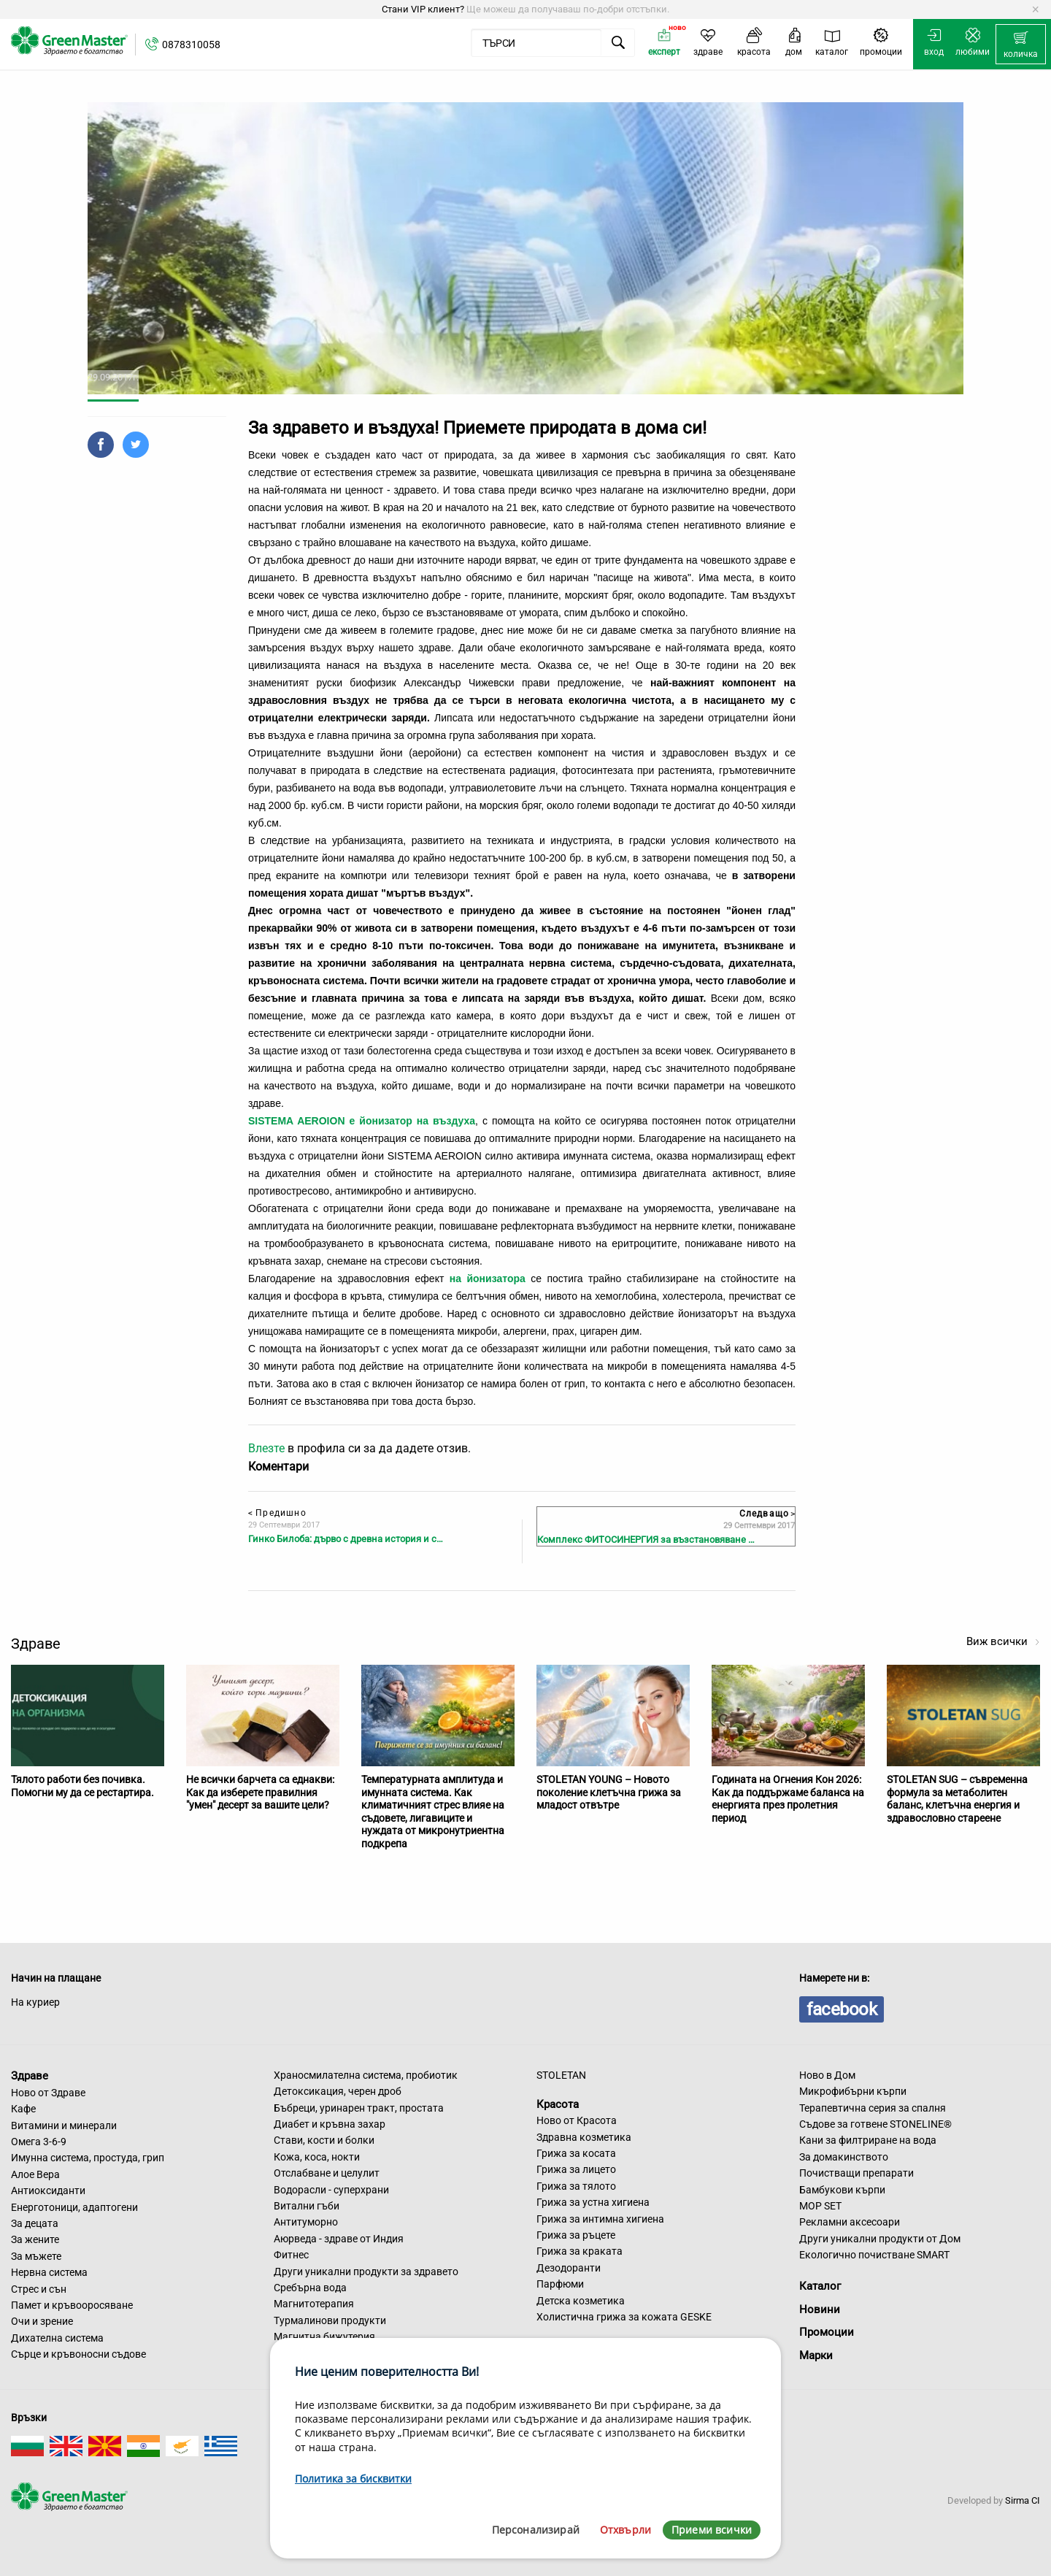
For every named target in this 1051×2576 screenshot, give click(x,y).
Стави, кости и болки (324, 2140)
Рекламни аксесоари (849, 2222)
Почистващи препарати (856, 2173)
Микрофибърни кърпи (852, 2091)
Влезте (266, 1448)
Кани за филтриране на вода (867, 2140)
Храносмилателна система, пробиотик (366, 2075)
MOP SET (820, 2206)
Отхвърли (625, 2530)
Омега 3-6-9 (38, 2141)
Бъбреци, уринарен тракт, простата (359, 2108)
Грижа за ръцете (575, 2235)
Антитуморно (306, 2222)
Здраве (29, 2075)
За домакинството (843, 2157)
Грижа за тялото (576, 2186)
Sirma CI (1022, 2500)
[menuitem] (1020, 44)
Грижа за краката (579, 2251)
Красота (557, 2103)
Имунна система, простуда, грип (87, 2157)
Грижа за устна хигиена (593, 2202)
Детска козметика (580, 2301)
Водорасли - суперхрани (331, 2190)
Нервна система (49, 2272)
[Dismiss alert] (1035, 9)
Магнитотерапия (314, 2303)
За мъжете (36, 2256)
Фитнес (291, 2255)
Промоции (826, 2332)
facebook (841, 2009)
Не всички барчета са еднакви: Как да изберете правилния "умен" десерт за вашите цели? (260, 1792)
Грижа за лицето (576, 2169)
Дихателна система (57, 2338)
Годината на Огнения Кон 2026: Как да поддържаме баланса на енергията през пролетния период (788, 1799)
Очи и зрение (42, 2321)
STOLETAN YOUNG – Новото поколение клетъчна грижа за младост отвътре (608, 1792)
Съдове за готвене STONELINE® (875, 2124)
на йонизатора (488, 1278)
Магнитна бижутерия (324, 2336)
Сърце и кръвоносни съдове (78, 2354)
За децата (34, 2223)
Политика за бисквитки (353, 2478)
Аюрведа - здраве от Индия (339, 2239)
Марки (816, 2355)
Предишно (277, 1513)
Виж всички (1003, 1641)
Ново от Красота (576, 2120)
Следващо (767, 1514)
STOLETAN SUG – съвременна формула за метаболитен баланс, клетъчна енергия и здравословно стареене (957, 1799)
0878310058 (191, 44)
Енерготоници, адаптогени (74, 2207)
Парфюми (560, 2284)
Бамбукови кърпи (842, 2190)
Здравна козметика (583, 2137)
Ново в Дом (827, 2075)
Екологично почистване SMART (874, 2255)
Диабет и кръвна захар (329, 2124)
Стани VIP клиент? (423, 9)
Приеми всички (711, 2530)
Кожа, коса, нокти (317, 2157)
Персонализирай (536, 2530)
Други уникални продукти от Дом (879, 2239)
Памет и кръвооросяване (72, 2305)
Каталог (820, 2286)
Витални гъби (306, 2206)
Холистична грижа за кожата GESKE (624, 2317)
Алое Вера (35, 2174)
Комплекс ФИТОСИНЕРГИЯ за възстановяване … (646, 1539)
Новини (819, 2309)
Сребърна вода (310, 2287)
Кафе (23, 2109)
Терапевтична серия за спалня (872, 2108)
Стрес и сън (38, 2289)
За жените (35, 2239)
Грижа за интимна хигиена (600, 2219)
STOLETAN (561, 2075)
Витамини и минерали (64, 2125)
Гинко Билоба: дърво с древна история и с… (345, 1538)
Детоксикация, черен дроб (337, 2091)
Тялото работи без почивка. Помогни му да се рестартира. (82, 1786)
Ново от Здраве (48, 2092)
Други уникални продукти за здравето (366, 2271)
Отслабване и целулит (327, 2173)
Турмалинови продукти (330, 2320)
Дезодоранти (568, 2268)
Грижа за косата (576, 2153)
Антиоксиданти (48, 2190)
